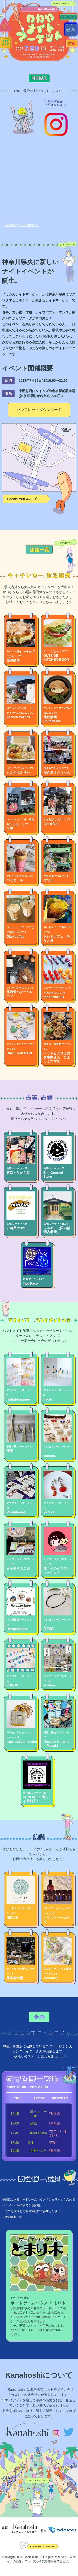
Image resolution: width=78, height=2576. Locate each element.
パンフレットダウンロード (39, 410)
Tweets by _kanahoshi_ (21, 225)
